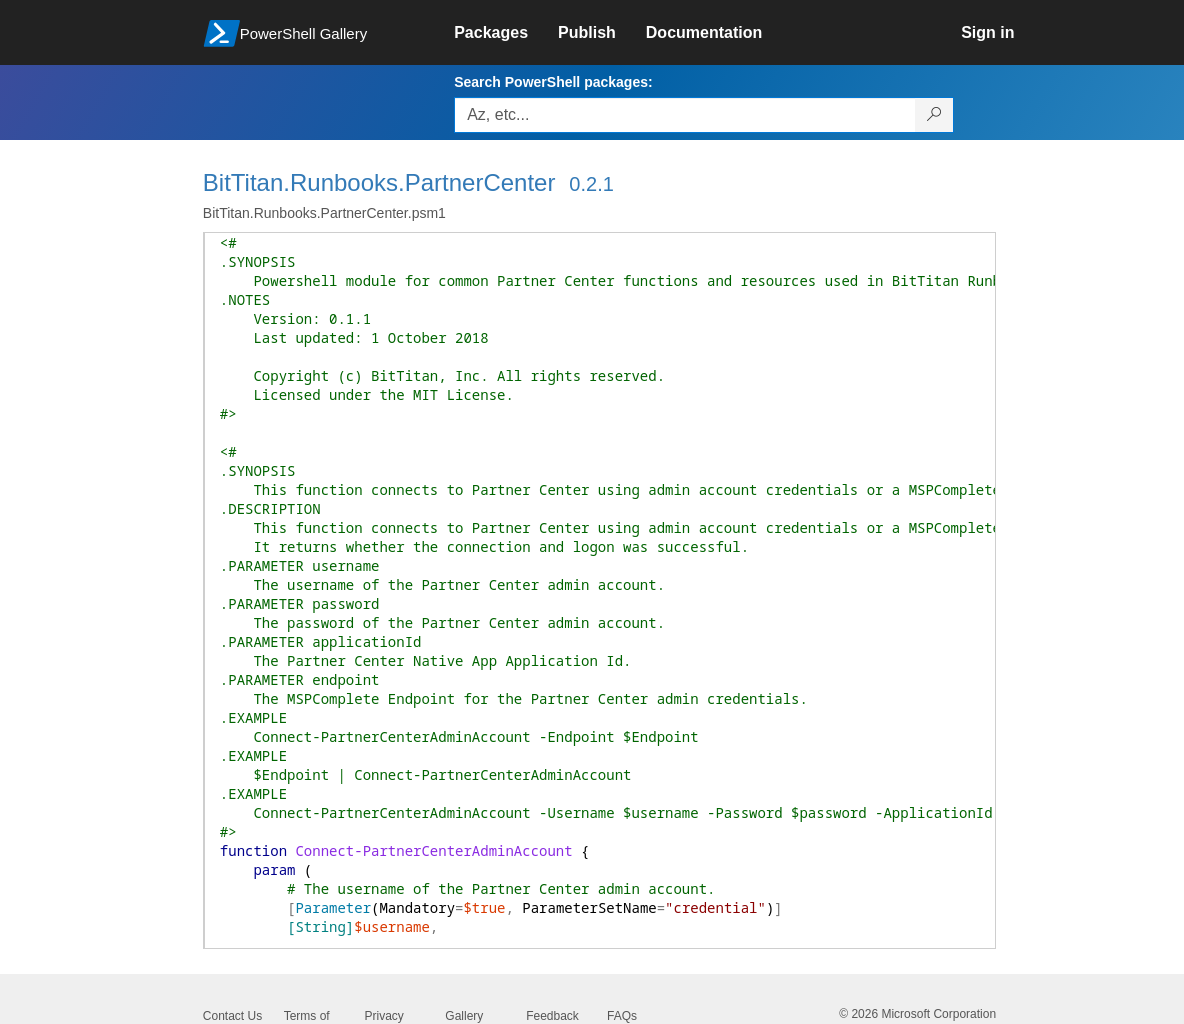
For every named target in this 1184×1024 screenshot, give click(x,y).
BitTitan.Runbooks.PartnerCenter (379, 182)
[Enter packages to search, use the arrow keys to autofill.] (685, 115)
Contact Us (232, 1016)
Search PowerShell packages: (553, 82)
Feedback (552, 1016)
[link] (506, 33)
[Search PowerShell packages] (934, 115)
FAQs (622, 1016)
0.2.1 (591, 184)
